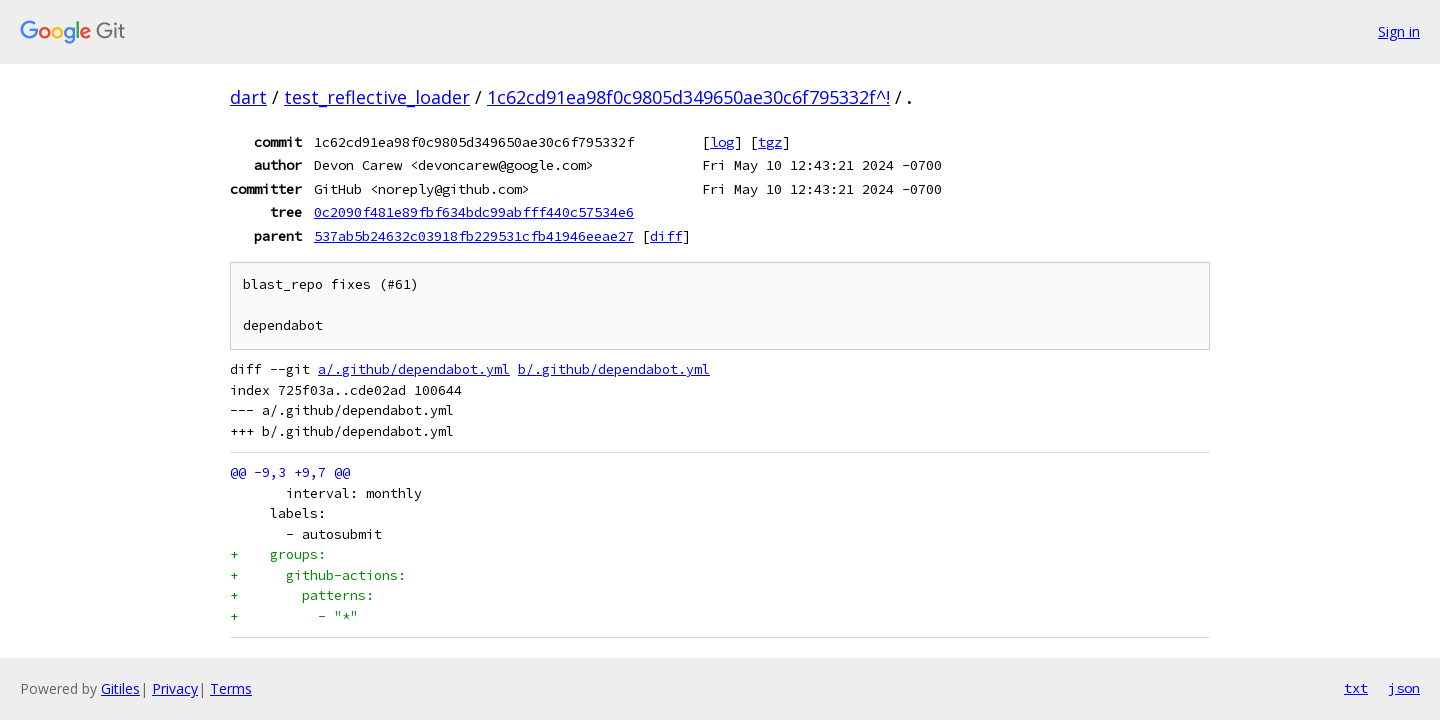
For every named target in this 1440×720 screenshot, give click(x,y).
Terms (231, 688)
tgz (770, 142)
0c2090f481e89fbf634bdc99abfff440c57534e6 (474, 212)
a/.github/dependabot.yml (414, 369)
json (1404, 688)
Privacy (175, 688)
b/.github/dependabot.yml (614, 369)
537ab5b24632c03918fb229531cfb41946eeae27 (474, 236)
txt (1356, 688)
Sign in (1399, 31)
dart (248, 97)
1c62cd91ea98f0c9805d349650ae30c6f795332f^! (688, 97)
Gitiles (120, 688)
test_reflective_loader (377, 97)
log (722, 142)
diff (666, 236)
